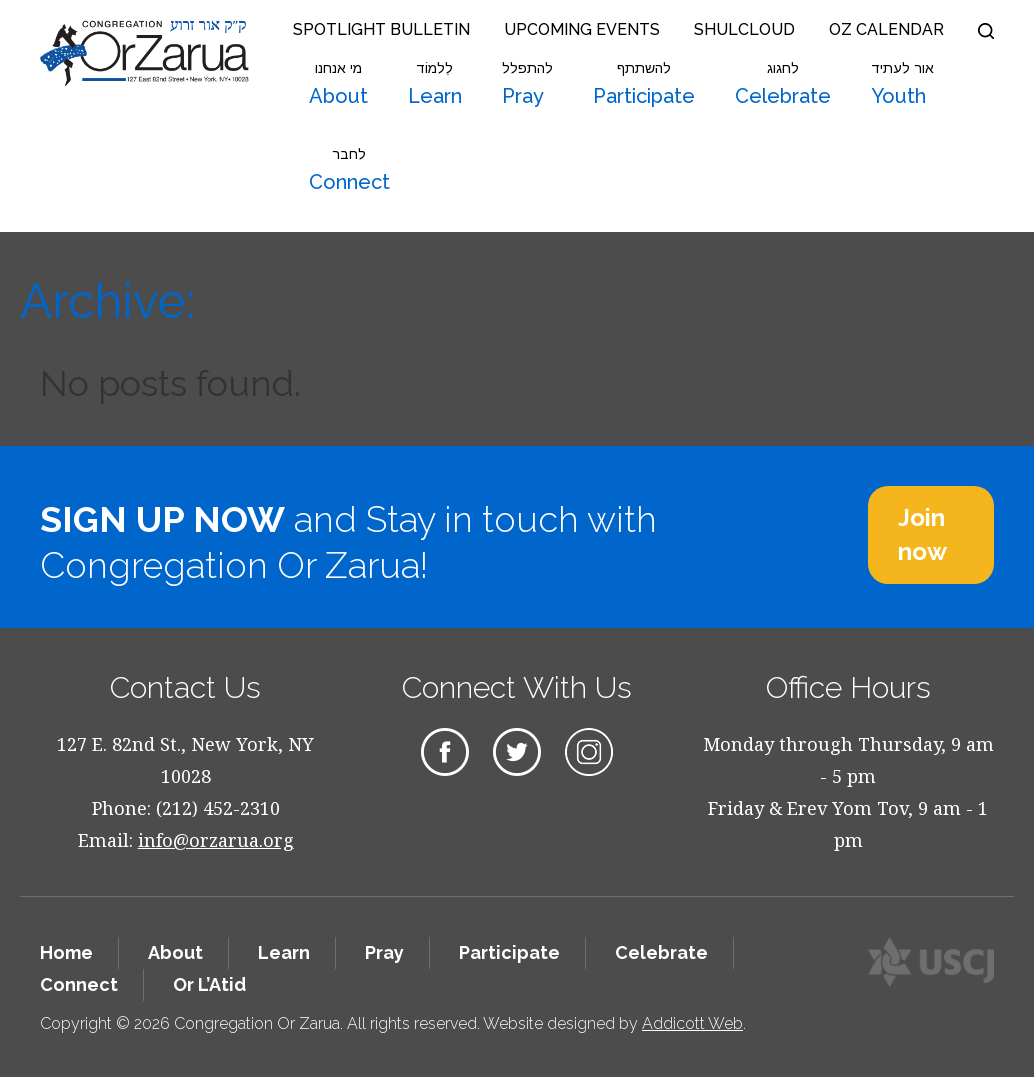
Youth (902, 84)
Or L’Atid (209, 984)
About (338, 84)
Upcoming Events (582, 29)
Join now (922, 534)
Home (66, 952)
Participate (644, 84)
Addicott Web (692, 1023)
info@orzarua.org (216, 840)
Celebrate (783, 84)
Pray (527, 84)
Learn (435, 84)
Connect (349, 170)
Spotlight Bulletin (381, 29)
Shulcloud (744, 29)
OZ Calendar (886, 29)
